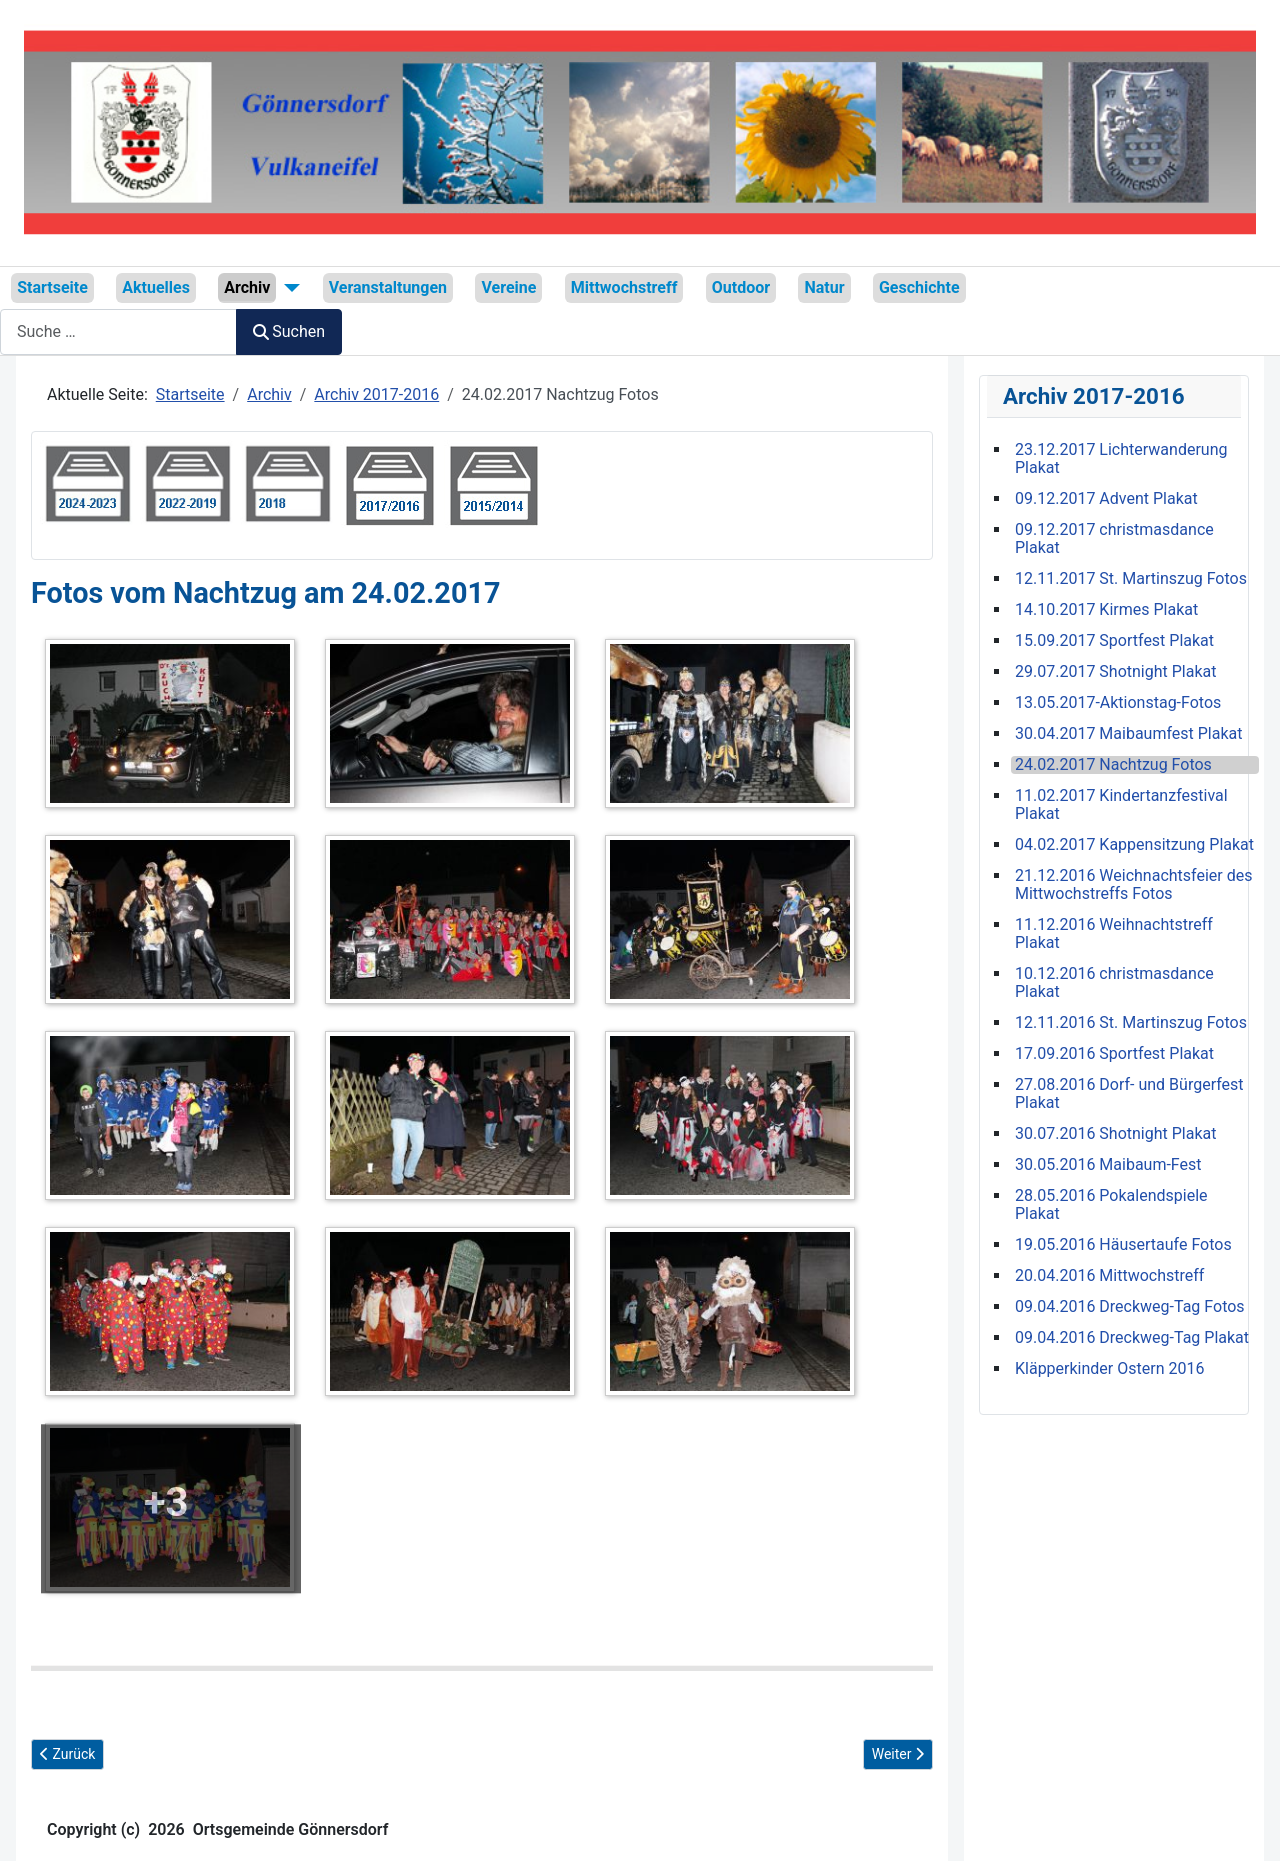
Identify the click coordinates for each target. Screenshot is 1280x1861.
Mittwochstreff (624, 287)
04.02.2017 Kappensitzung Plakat (1134, 845)
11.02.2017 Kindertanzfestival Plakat (1121, 805)
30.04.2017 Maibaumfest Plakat (1129, 734)
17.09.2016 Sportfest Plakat (1114, 1054)
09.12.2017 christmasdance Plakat (1114, 539)
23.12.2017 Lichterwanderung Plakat (1121, 459)
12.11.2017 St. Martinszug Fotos (1131, 579)
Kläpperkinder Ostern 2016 (1109, 1369)
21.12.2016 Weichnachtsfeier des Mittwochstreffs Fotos (1133, 885)
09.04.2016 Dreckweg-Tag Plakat (1132, 1338)
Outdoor (741, 287)
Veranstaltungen (388, 287)
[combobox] (118, 331)
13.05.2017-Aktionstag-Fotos (1118, 703)
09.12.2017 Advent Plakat (1106, 499)
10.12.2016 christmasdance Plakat (1114, 983)
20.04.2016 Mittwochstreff (1109, 1276)
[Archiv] (288, 288)
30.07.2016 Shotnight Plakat (1115, 1134)
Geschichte (919, 287)
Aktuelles (156, 287)
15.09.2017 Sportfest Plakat (1114, 641)
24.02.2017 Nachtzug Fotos (1113, 765)
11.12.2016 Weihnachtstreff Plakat (1114, 934)
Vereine (508, 287)
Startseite (52, 287)
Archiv (247, 287)
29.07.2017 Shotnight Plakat (1115, 672)
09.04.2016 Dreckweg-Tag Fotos (1130, 1307)
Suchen (289, 331)
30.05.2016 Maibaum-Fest (1108, 1165)
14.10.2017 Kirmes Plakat (1106, 610)
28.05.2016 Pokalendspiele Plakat (1111, 1205)
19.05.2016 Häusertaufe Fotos (1123, 1245)
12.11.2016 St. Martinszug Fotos (1131, 1023)
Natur (824, 287)
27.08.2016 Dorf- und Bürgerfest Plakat (1129, 1094)
